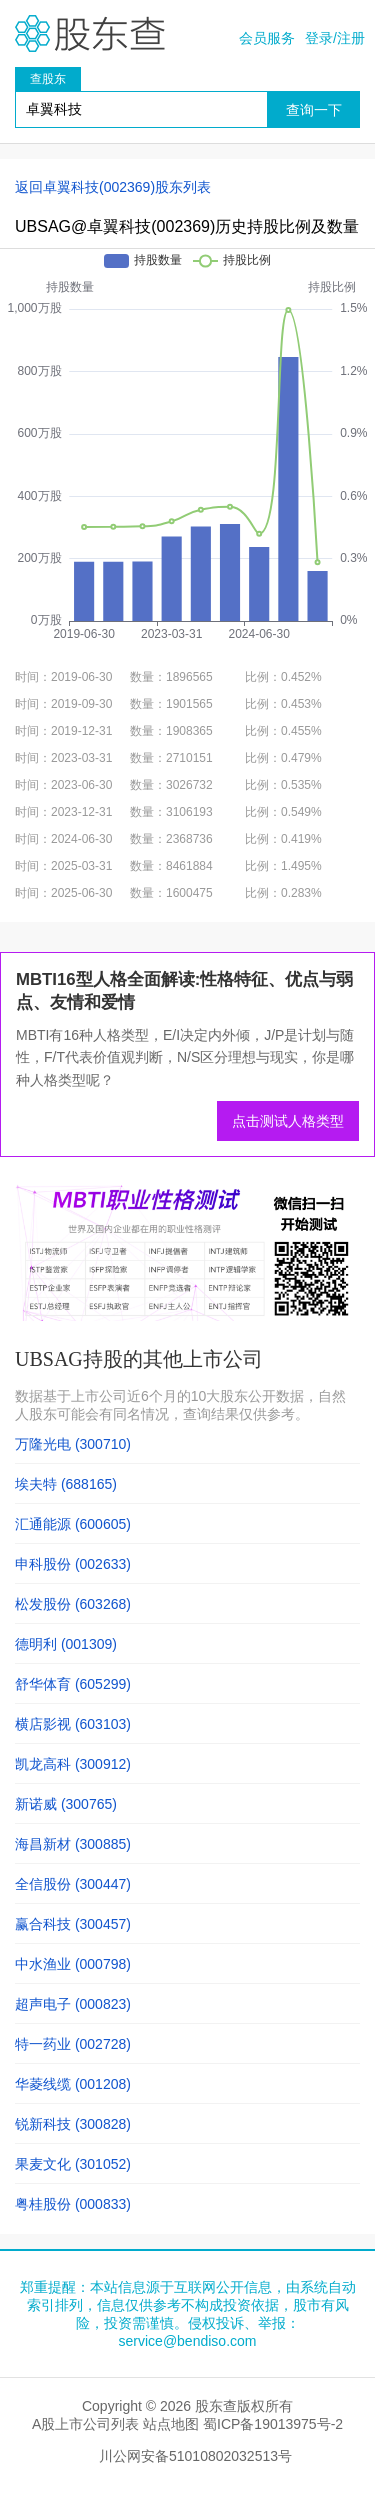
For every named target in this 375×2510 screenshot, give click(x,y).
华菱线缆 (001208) (73, 2084)
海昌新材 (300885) (73, 1844)
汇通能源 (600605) (73, 1524)
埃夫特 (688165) (66, 1484)
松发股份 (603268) (73, 1604)
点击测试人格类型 (288, 1121)
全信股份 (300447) (73, 1884)
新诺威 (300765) (66, 1804)
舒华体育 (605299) (73, 1684)
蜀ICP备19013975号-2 (273, 2424)
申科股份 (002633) (73, 1564)
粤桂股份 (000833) (73, 2204)
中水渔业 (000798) (73, 1964)
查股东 (48, 79)
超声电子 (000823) (73, 2004)
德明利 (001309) (66, 1644)
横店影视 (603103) (73, 1724)
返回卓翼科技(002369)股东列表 (113, 187)
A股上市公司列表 (85, 2424)
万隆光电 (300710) (73, 1444)
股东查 (90, 33)
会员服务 (267, 38)
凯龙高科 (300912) (73, 1764)
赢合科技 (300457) (73, 1924)
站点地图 (171, 2424)
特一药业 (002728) (73, 2044)
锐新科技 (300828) (73, 2124)
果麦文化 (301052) (73, 2164)
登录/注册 (335, 38)
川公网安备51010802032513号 (195, 2456)
